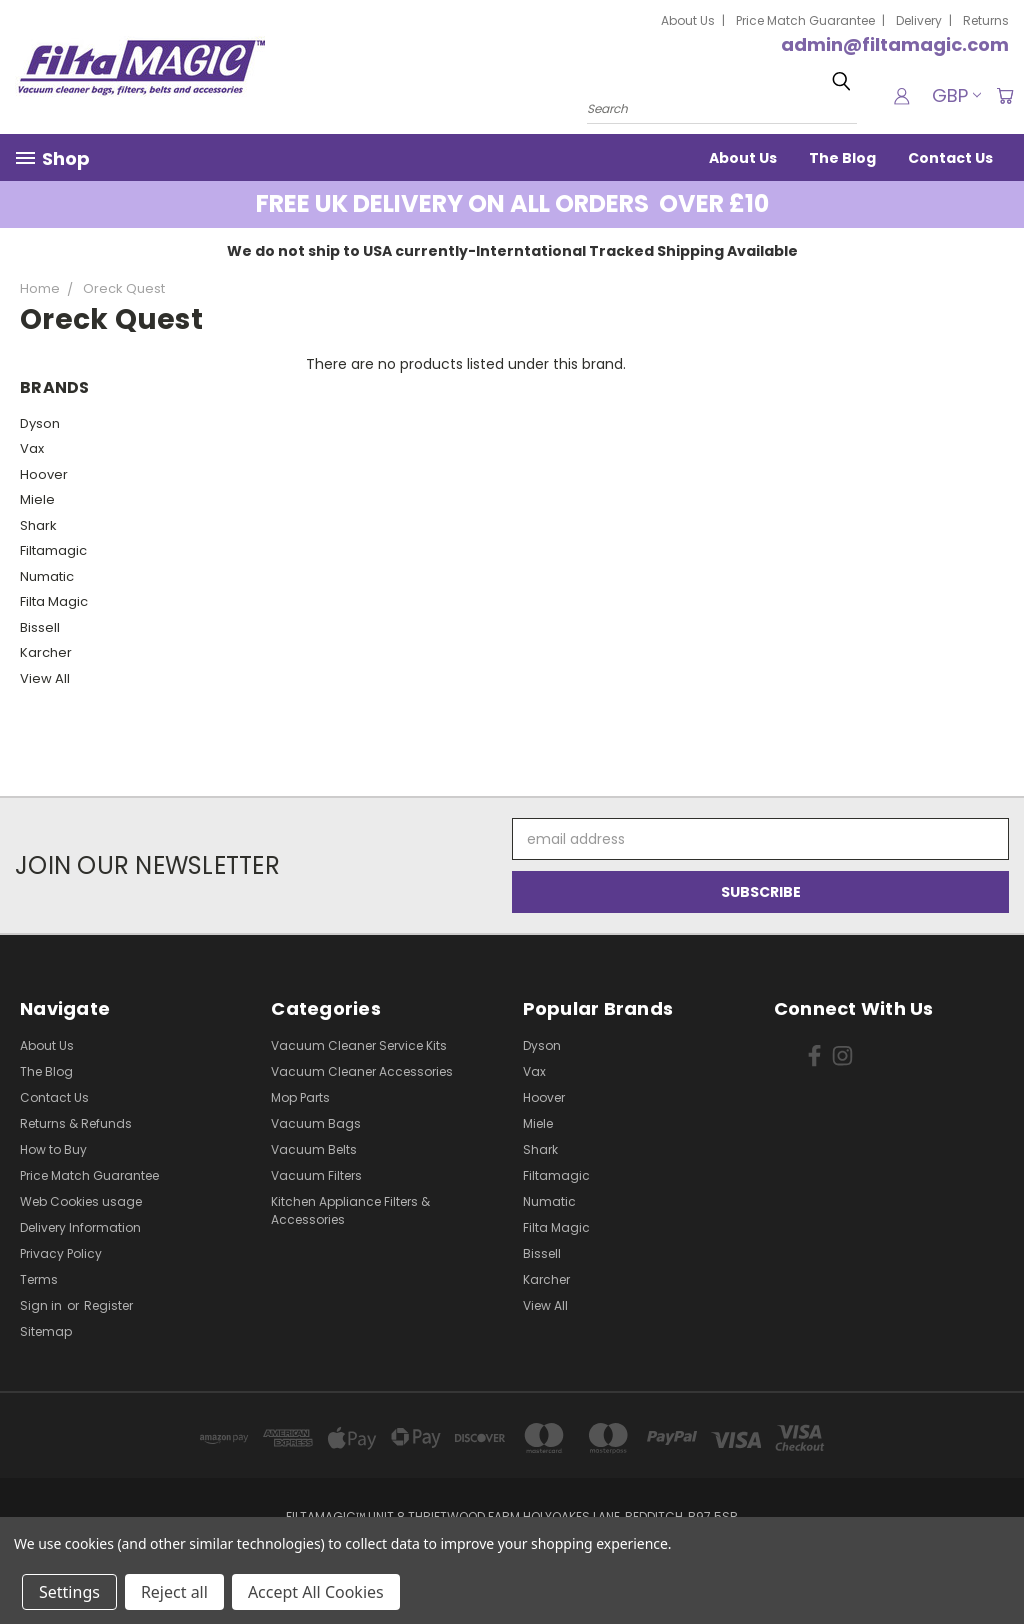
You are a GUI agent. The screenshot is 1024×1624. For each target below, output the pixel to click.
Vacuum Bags (316, 1123)
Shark (38, 525)
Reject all (174, 1592)
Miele (37, 499)
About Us (688, 20)
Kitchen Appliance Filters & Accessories (350, 1210)
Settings (69, 1592)
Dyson (40, 423)
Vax (32, 448)
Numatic (47, 576)
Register (108, 1305)
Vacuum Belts (314, 1149)
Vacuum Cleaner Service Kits (359, 1045)
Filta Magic (54, 601)
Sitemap (46, 1331)
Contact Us (950, 158)
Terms (39, 1279)
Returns (986, 20)
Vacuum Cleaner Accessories (362, 1071)
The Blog (842, 158)
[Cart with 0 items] (1004, 96)
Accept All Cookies (316, 1592)
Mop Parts (300, 1097)
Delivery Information (80, 1227)
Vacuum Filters (316, 1175)
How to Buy (53, 1149)
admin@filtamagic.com (895, 44)
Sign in (42, 1305)
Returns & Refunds (76, 1123)
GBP (953, 95)
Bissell (40, 627)
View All (45, 678)
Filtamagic (53, 550)
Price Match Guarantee (805, 20)
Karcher (46, 652)
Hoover (44, 474)
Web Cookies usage (81, 1201)
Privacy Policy (61, 1253)
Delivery (919, 20)
